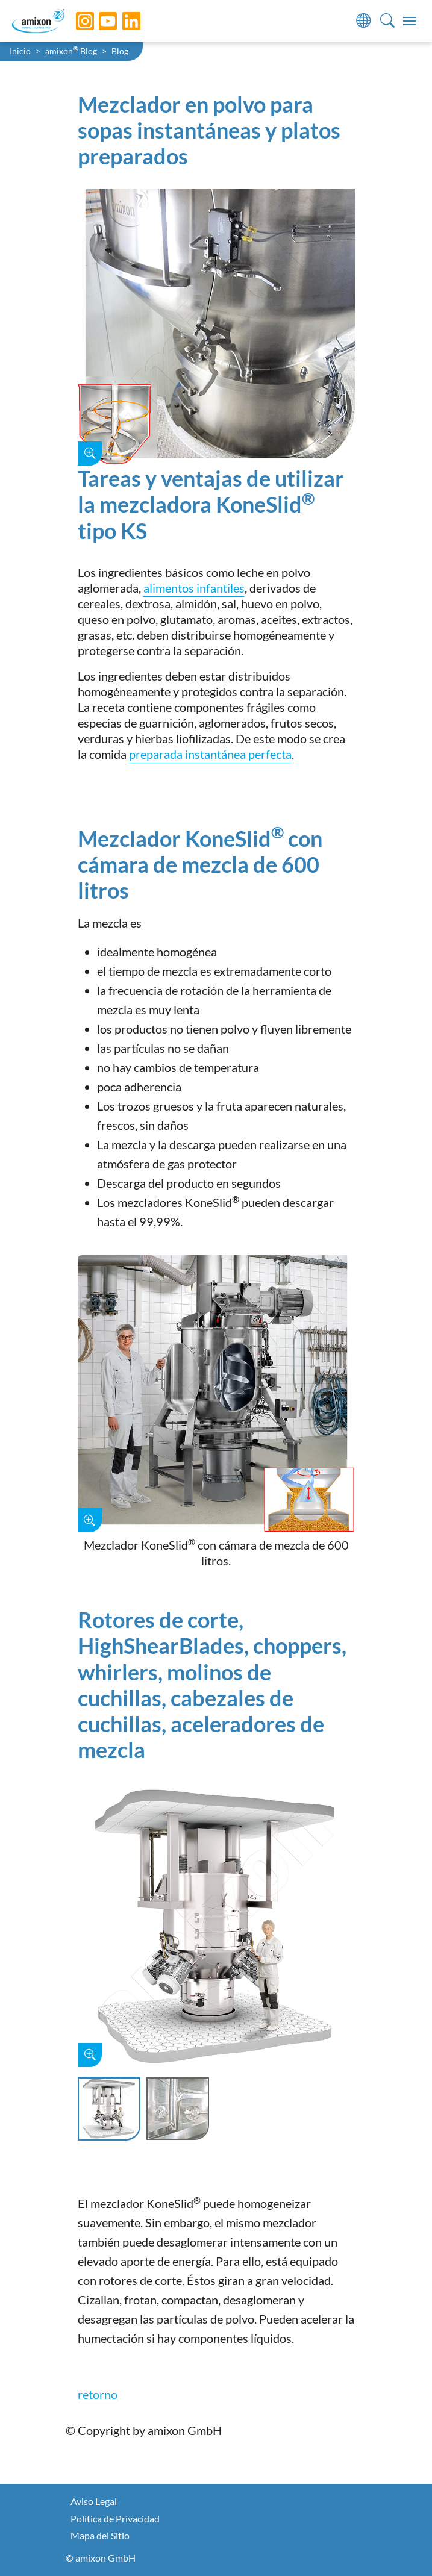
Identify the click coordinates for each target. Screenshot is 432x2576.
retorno (97, 2394)
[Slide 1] (109, 2109)
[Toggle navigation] (409, 21)
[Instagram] (75, 21)
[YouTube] (98, 21)
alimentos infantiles (194, 588)
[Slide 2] (177, 2108)
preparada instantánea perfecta (210, 754)
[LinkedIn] (122, 21)
